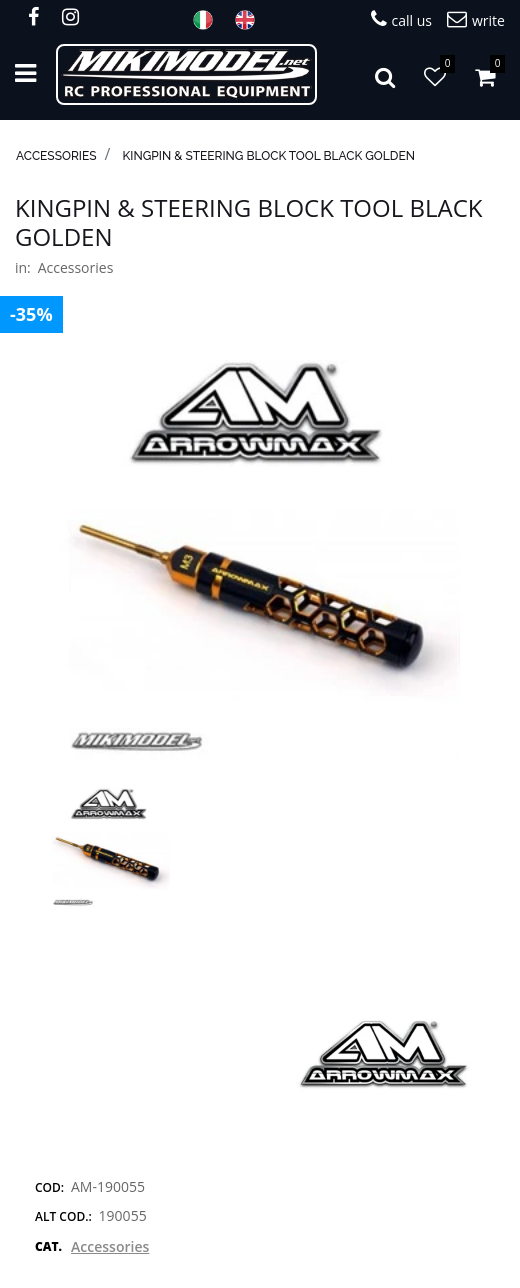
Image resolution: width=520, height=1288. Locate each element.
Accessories (56, 156)
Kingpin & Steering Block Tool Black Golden (269, 156)
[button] (260, 558)
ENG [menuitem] (251, 20)
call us (401, 19)
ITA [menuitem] (209, 20)
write (476, 19)
